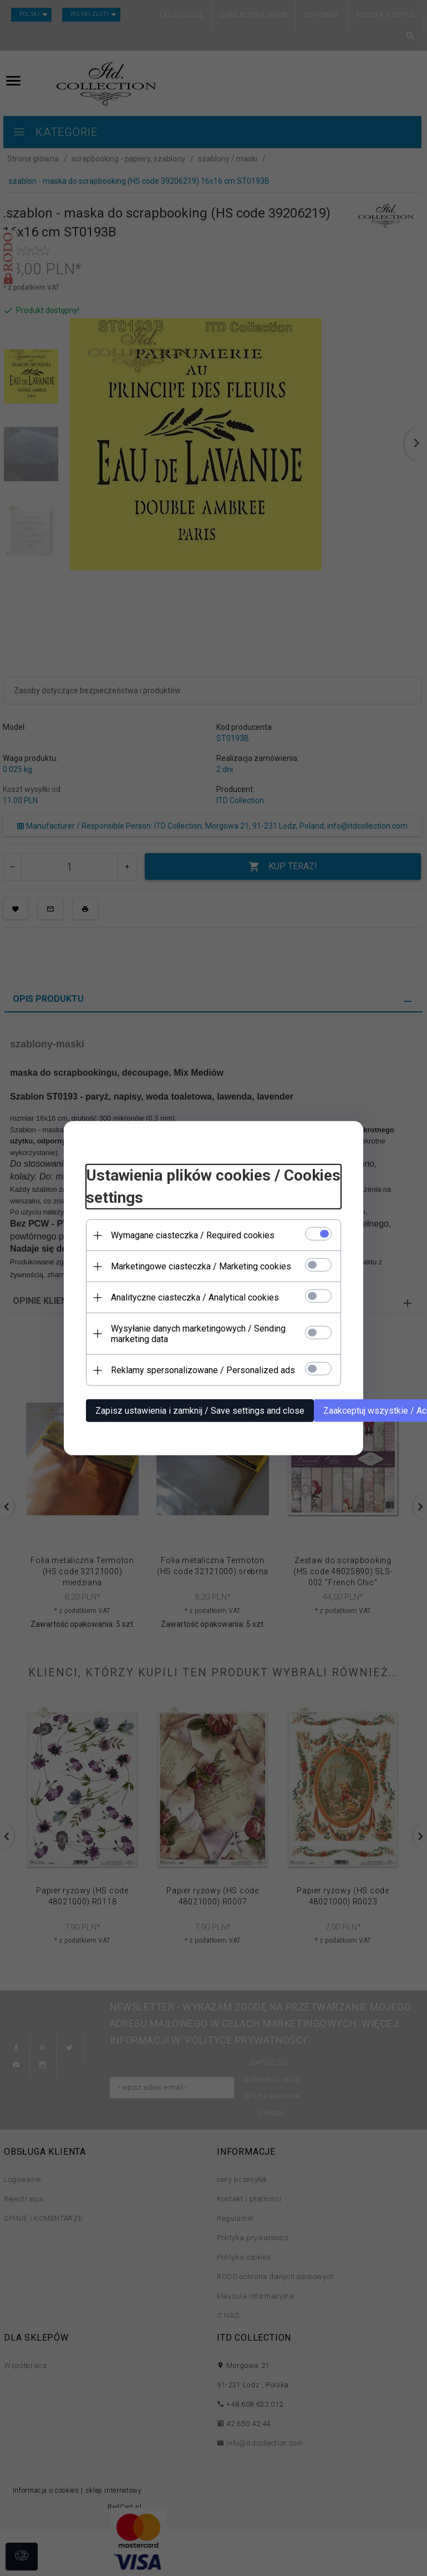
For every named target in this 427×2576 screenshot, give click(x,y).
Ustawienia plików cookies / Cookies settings (213, 1186)
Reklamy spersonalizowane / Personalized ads (203, 1370)
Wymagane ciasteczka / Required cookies (192, 1235)
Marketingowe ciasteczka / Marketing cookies (201, 1266)
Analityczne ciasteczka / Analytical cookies (195, 1297)
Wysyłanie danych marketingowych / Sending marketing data (198, 1333)
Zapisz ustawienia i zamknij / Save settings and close (199, 1410)
